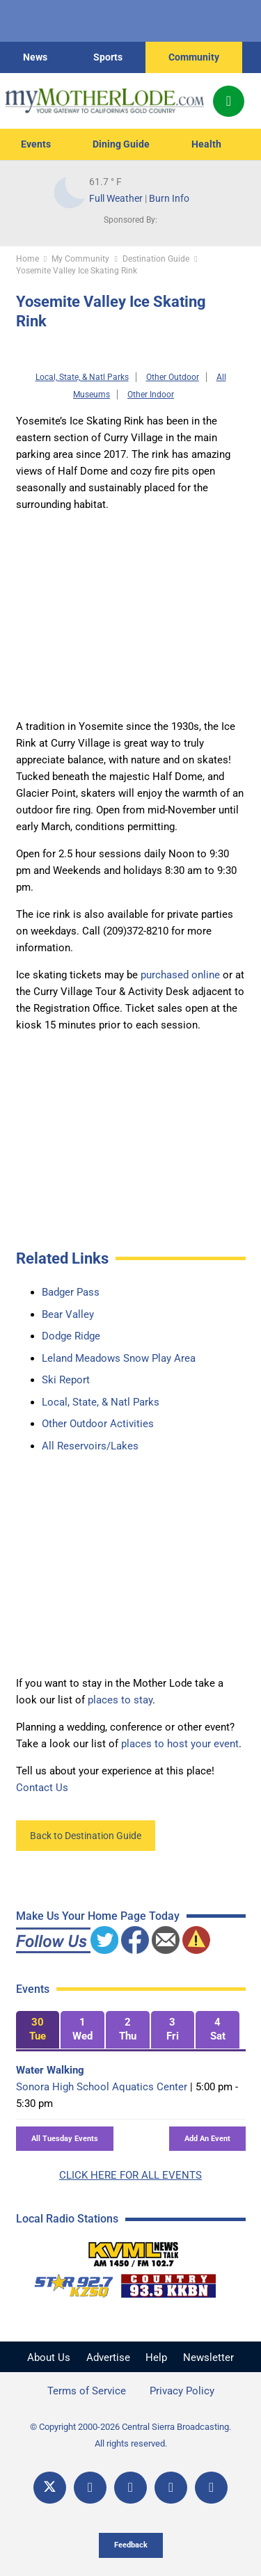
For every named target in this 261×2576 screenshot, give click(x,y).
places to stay (120, 1700)
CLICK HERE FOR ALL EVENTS (130, 2175)
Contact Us (42, 1787)
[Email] (171, 2488)
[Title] (211, 2488)
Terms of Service (86, 2391)
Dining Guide (121, 144)
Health (206, 144)
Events (36, 144)
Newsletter (208, 2357)
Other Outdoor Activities (98, 1423)
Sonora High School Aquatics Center (101, 2087)
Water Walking (50, 2070)
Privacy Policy (182, 2391)
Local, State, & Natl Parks (82, 377)
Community (193, 57)
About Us (48, 2357)
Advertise (108, 2357)
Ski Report (66, 1380)
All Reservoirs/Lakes (90, 1446)
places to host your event (180, 1744)
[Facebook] (90, 2488)
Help (156, 2357)
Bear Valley (68, 1314)
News (35, 57)
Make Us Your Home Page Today (98, 1916)
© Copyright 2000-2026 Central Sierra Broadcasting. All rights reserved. (130, 2435)
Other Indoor (150, 394)
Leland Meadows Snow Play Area (119, 1358)
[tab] (38, 2030)
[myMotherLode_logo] (104, 101)
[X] (49, 2488)
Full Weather (116, 198)
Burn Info (169, 198)
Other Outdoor (172, 377)
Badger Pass (71, 1292)
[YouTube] (130, 2488)
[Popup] (228, 101)
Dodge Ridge (71, 1336)
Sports (107, 57)
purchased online (180, 975)
